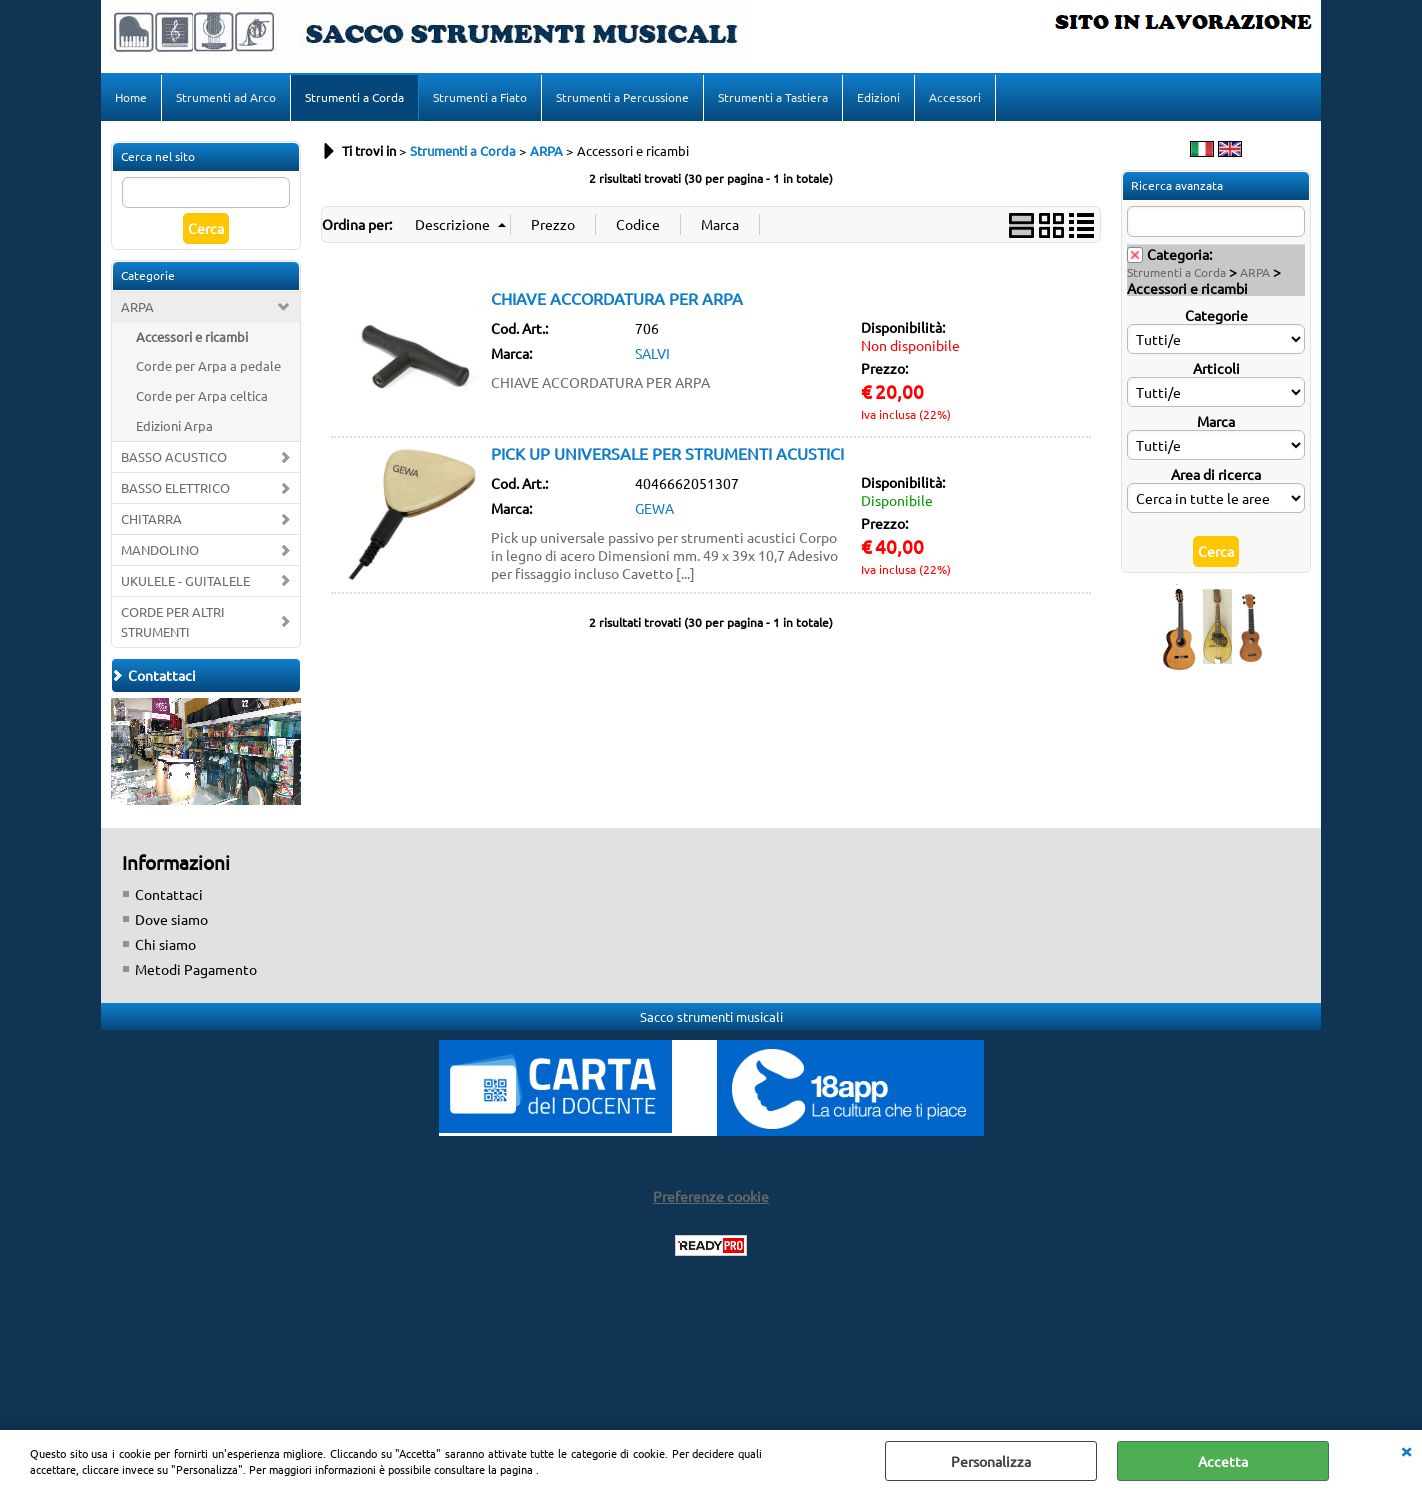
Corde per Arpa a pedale (208, 365)
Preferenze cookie (711, 1196)
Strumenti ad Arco (226, 97)
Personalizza (991, 1461)
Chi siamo (165, 944)
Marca (1216, 421)
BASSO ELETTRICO (175, 487)
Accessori (955, 97)
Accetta (1223, 1461)
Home (131, 97)
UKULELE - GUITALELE (185, 580)
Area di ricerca (1216, 474)
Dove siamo (171, 919)
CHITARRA (151, 518)
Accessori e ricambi (192, 336)
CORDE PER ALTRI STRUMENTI (173, 621)
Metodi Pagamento (196, 969)
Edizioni (878, 97)
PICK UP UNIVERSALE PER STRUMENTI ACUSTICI (667, 453)
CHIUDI (1406, 1450)
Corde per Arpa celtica (202, 395)
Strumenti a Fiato (480, 97)
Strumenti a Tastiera (773, 97)
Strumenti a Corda (354, 97)
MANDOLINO (160, 549)
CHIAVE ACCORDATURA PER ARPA (617, 298)
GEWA (654, 508)
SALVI (652, 353)
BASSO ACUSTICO (174, 456)
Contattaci (169, 894)
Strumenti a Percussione (622, 97)
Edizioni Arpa (174, 425)
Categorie (1216, 315)
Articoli (1216, 368)
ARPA (137, 306)
